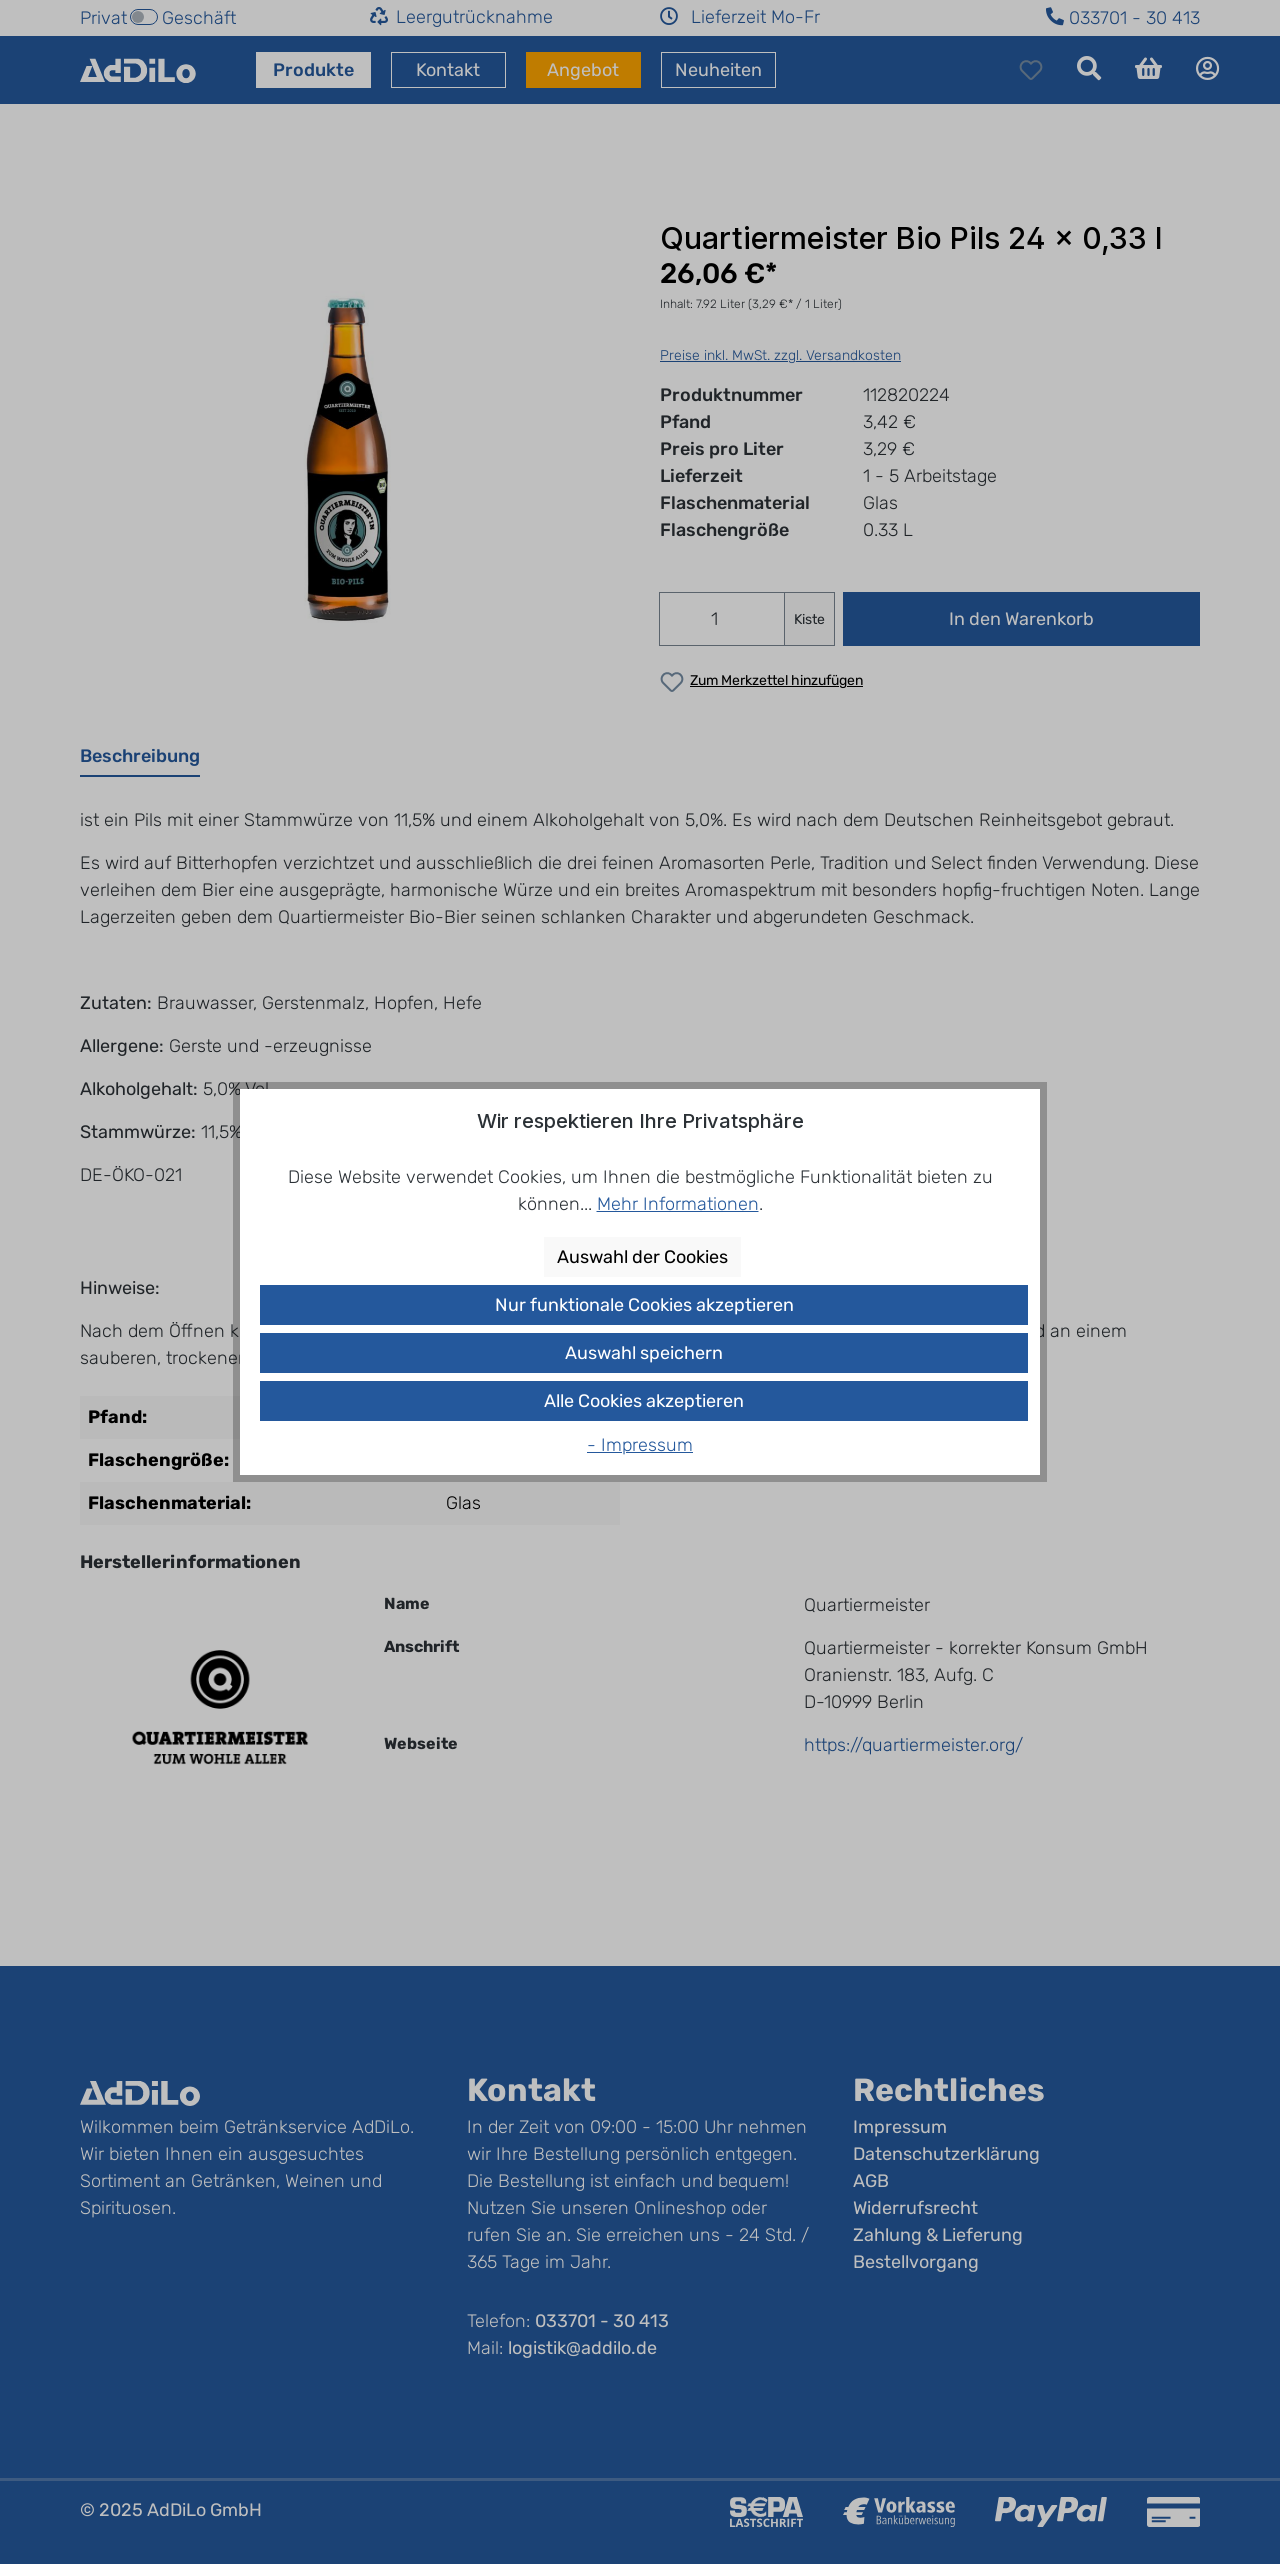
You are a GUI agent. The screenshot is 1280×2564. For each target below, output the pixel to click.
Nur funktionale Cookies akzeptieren (644, 1305)
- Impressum (640, 1445)
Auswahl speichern (644, 1353)
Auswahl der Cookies (642, 1257)
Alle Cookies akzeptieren (644, 1401)
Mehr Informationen (678, 1204)
